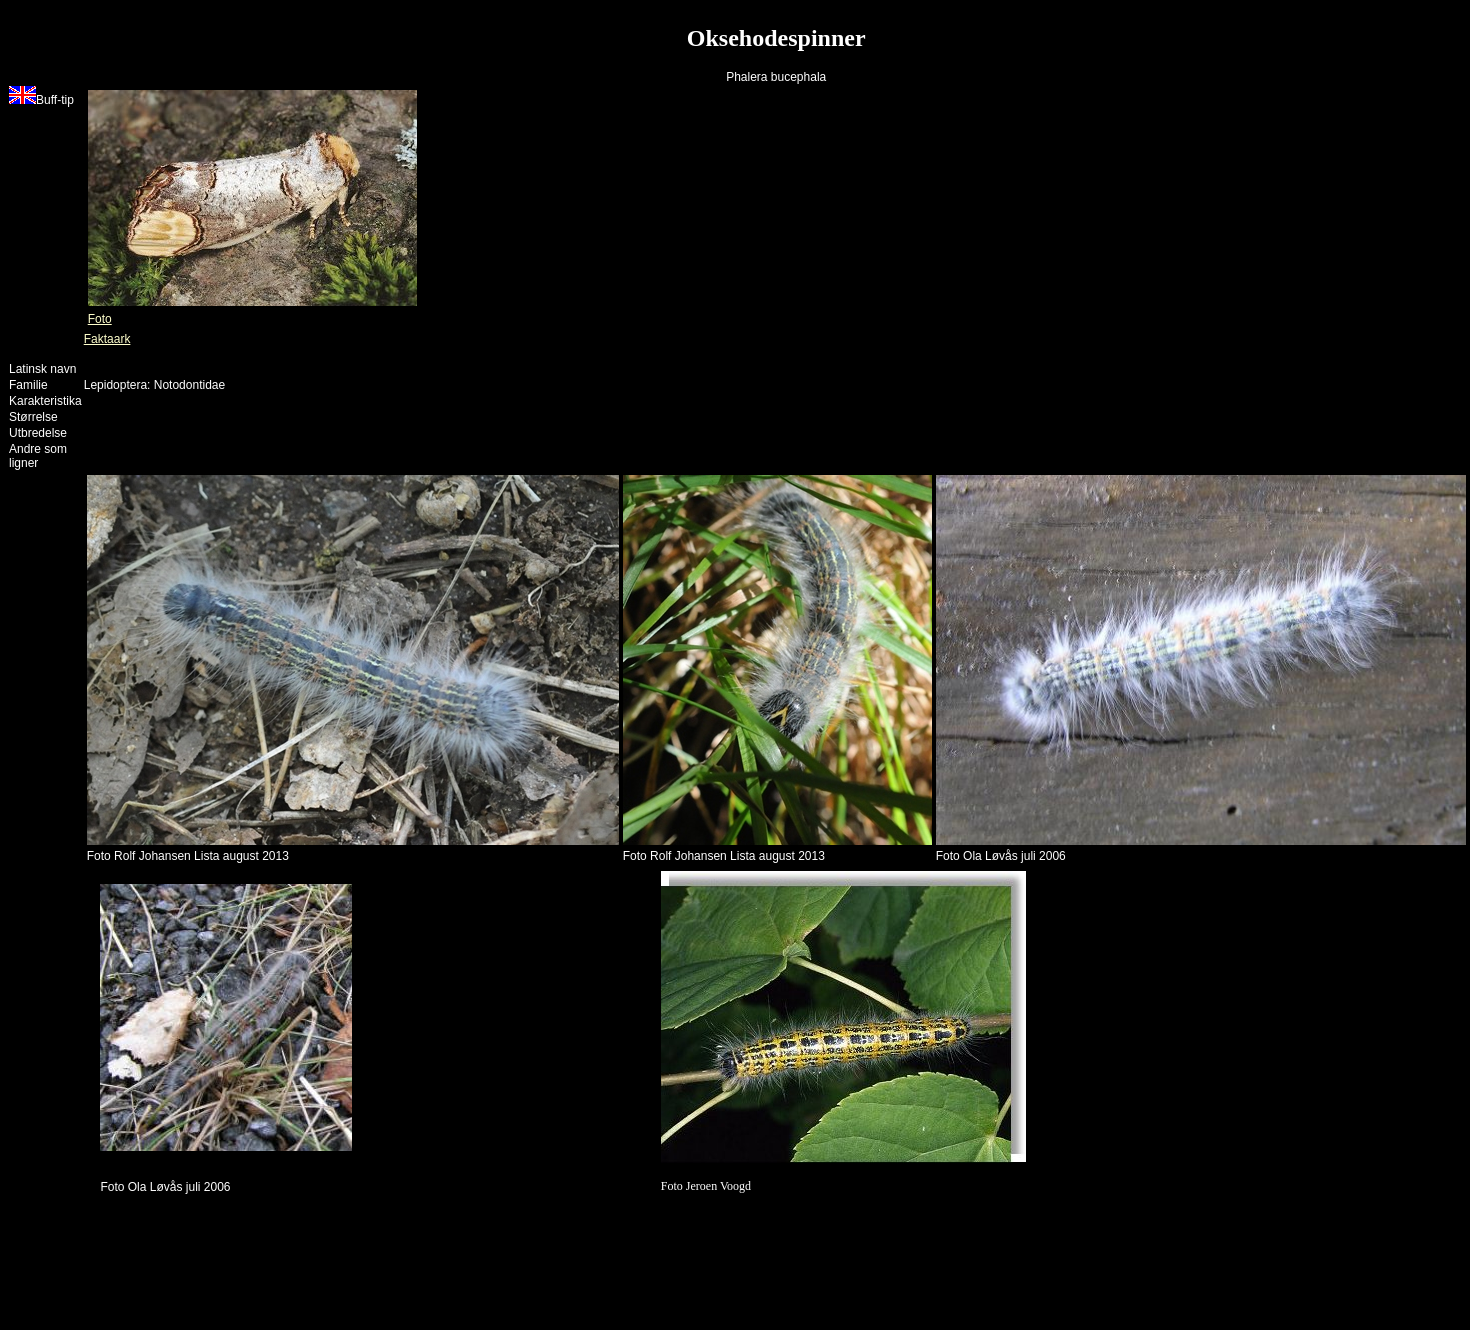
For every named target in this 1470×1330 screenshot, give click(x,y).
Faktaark (107, 339)
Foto (100, 319)
